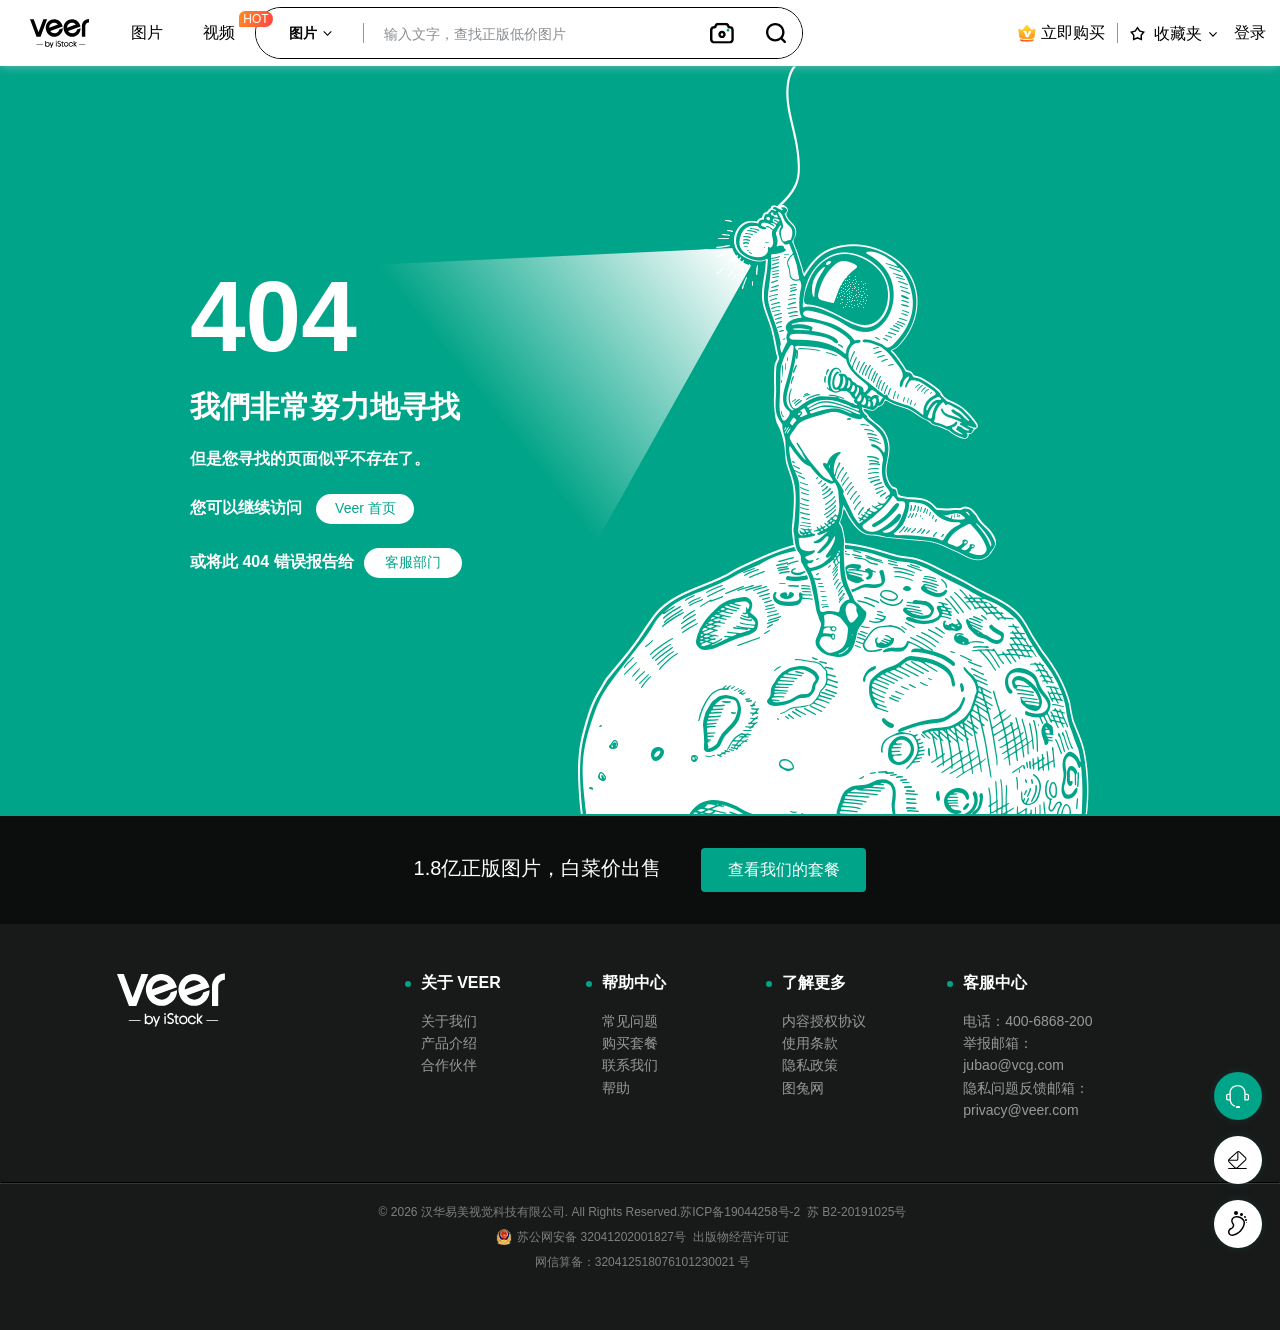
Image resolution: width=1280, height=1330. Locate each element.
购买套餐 (630, 1043)
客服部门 (413, 562)
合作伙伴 (449, 1065)
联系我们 (630, 1065)
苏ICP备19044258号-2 (740, 1212)
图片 (147, 32)
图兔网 (803, 1088)
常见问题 (630, 1021)
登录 (1250, 32)
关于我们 (449, 1021)
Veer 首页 (365, 508)
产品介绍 (449, 1043)
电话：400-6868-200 (1027, 1021)
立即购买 (1060, 33)
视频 (219, 32)
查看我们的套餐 (784, 869)
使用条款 (810, 1043)
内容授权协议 (824, 1021)
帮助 (616, 1088)
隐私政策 (810, 1065)
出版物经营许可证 (737, 1237)
